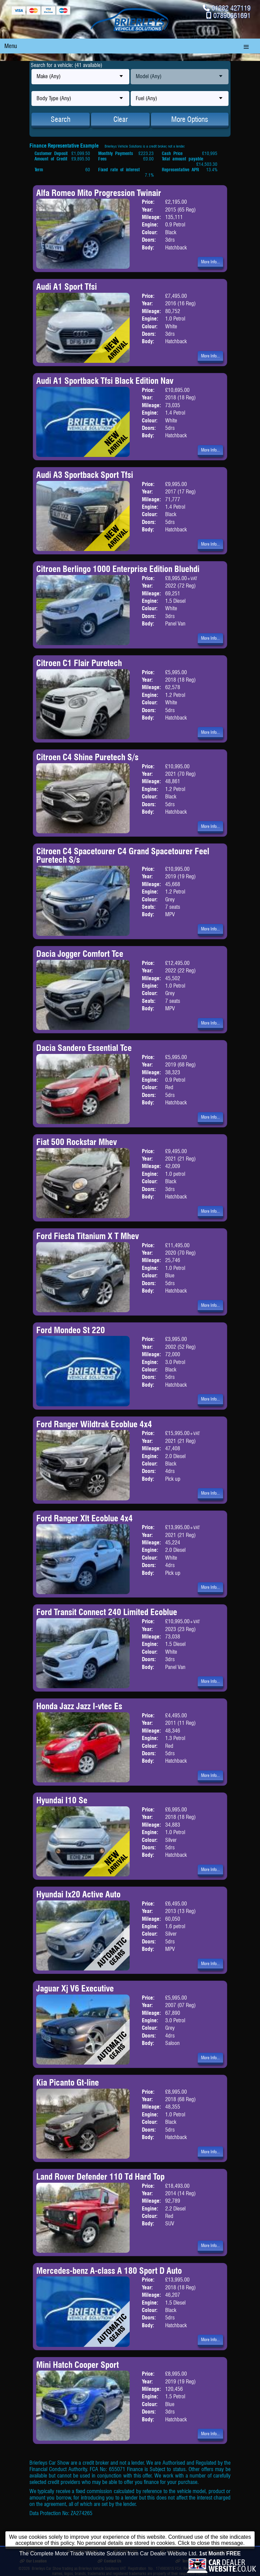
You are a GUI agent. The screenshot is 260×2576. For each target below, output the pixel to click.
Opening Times (222, 2551)
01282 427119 (231, 8)
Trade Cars (125, 2551)
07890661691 (232, 15)
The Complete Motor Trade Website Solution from (130, 2565)
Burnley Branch (82, 2551)
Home (28, 2551)
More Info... (210, 261)
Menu (10, 45)
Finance (169, 2551)
